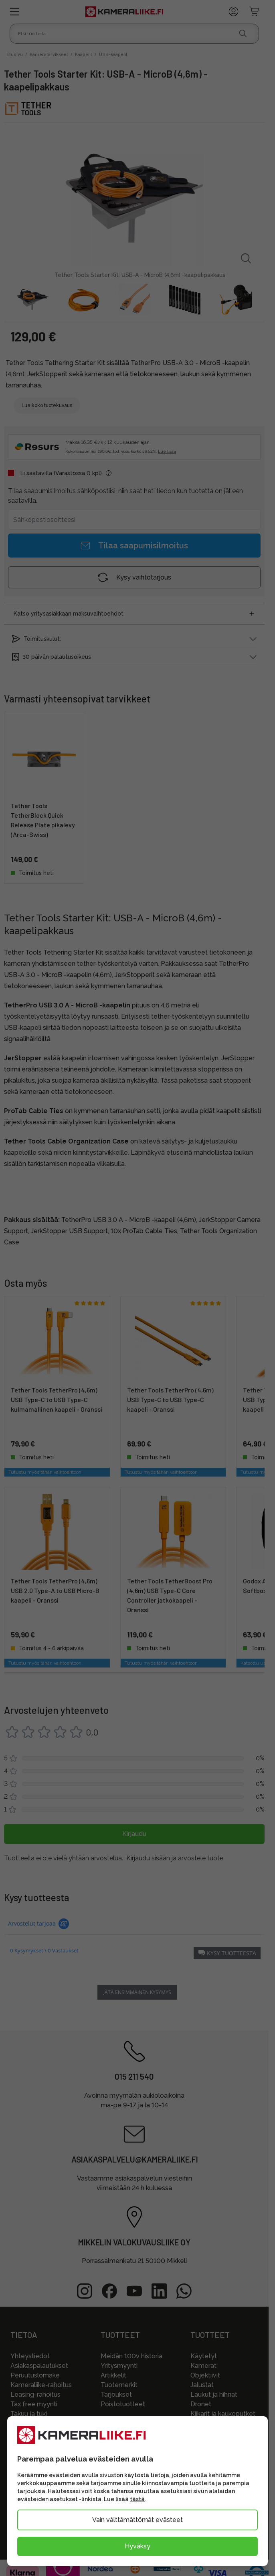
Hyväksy (137, 2546)
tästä (137, 2499)
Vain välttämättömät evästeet (137, 2520)
